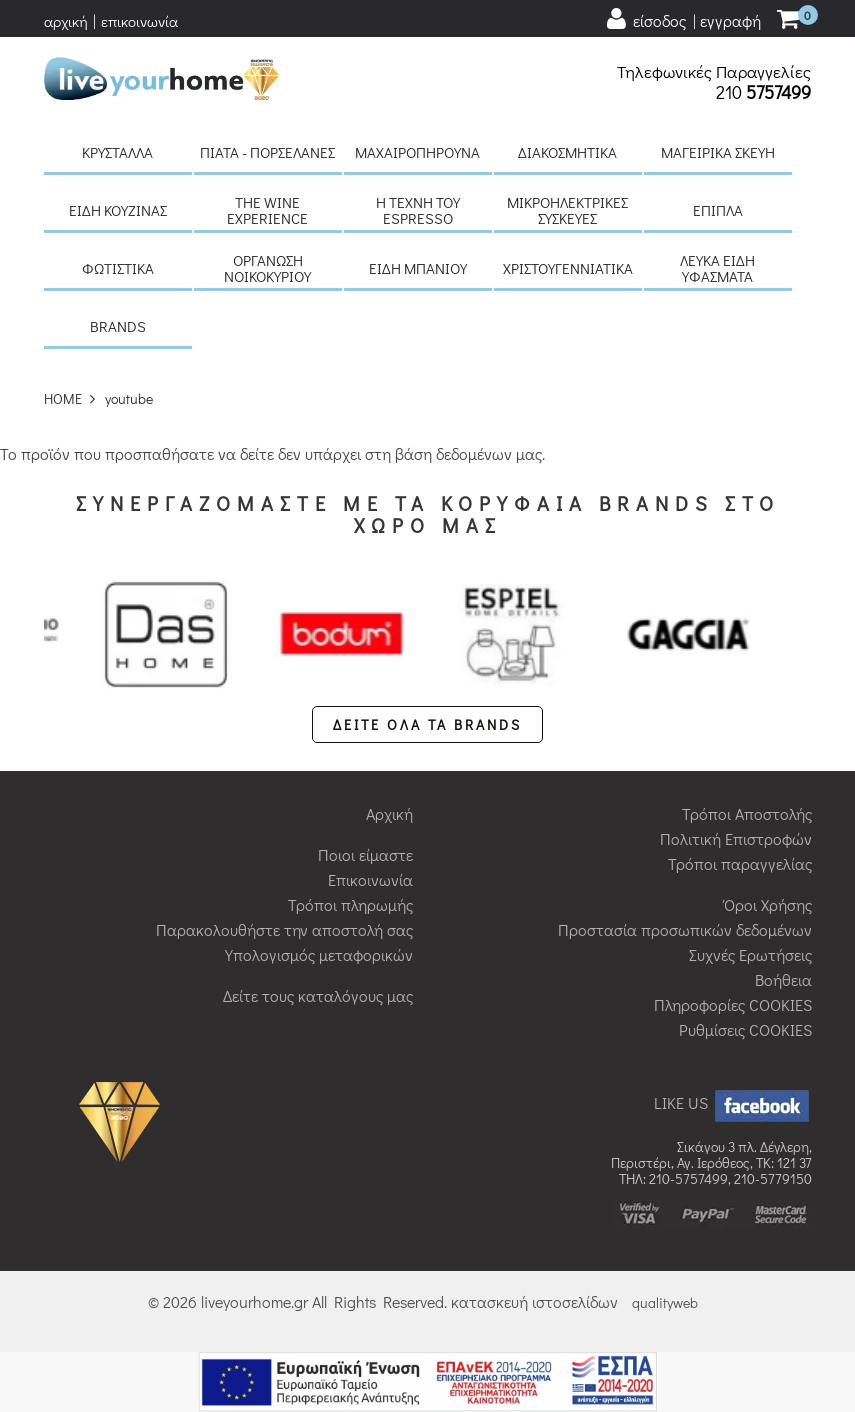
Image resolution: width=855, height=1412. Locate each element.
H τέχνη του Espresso (418, 210)
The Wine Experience (267, 210)
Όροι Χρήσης (768, 904)
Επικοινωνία (370, 879)
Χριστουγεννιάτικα (568, 268)
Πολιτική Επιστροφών (736, 838)
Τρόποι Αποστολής (747, 813)
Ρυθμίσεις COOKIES (745, 1029)
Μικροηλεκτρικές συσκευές (567, 210)
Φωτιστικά (118, 268)
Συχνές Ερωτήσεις (750, 954)
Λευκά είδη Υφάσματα (717, 268)
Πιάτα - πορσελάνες (267, 152)
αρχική (66, 21)
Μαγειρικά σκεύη (718, 152)
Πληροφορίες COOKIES (733, 1004)
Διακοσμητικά (567, 152)
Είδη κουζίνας (118, 210)
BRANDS (118, 326)
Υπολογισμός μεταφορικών (319, 954)
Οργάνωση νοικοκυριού (267, 268)
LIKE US (733, 1102)
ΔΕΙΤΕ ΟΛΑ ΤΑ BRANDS (427, 724)
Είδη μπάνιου (418, 268)
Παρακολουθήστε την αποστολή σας (284, 929)
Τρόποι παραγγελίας (740, 863)
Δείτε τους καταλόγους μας (318, 995)
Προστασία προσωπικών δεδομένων (685, 929)
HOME (63, 398)
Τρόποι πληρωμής (350, 904)
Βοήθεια (783, 979)
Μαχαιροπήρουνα (417, 152)
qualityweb (665, 1302)
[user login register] (683, 19)
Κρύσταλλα (117, 152)
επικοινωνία (139, 21)
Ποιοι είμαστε (365, 854)
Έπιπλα (718, 210)
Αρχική (389, 813)
